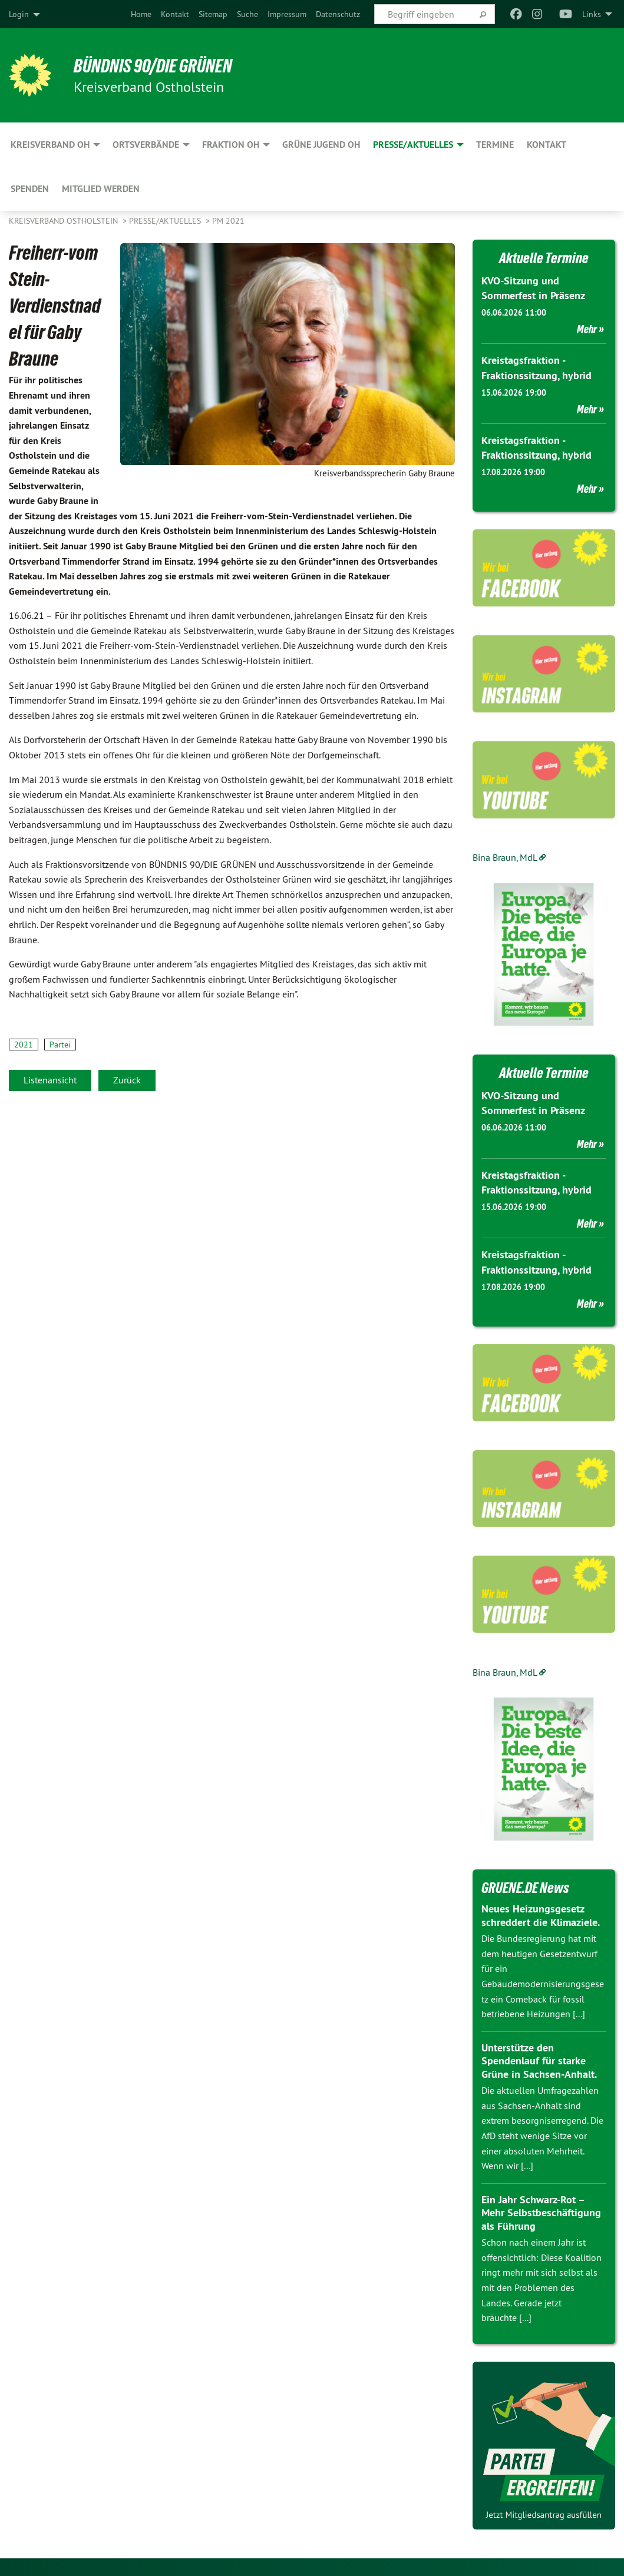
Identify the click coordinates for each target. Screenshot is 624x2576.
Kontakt (175, 14)
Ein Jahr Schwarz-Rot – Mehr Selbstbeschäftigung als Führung (541, 2213)
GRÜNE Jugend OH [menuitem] (321, 144)
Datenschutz (338, 14)
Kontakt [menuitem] (546, 144)
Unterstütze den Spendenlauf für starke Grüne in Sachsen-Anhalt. (539, 2061)
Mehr (587, 329)
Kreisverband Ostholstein (64, 221)
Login (19, 14)
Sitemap (213, 14)
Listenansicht (50, 1080)
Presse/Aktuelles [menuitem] (413, 144)
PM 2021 (228, 221)
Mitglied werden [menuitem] (101, 189)
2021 (23, 1044)
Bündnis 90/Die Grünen (154, 66)
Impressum (287, 14)
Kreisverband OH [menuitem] (50, 144)
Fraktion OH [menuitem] (230, 144)
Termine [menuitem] (495, 144)
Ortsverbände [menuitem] (146, 144)
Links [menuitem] (591, 14)
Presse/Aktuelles (166, 221)
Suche (247, 14)
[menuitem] (141, 14)
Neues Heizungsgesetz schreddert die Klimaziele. (540, 1915)
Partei (60, 1044)
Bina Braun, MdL (505, 857)
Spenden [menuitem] (30, 189)
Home (141, 14)
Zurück (127, 1080)
